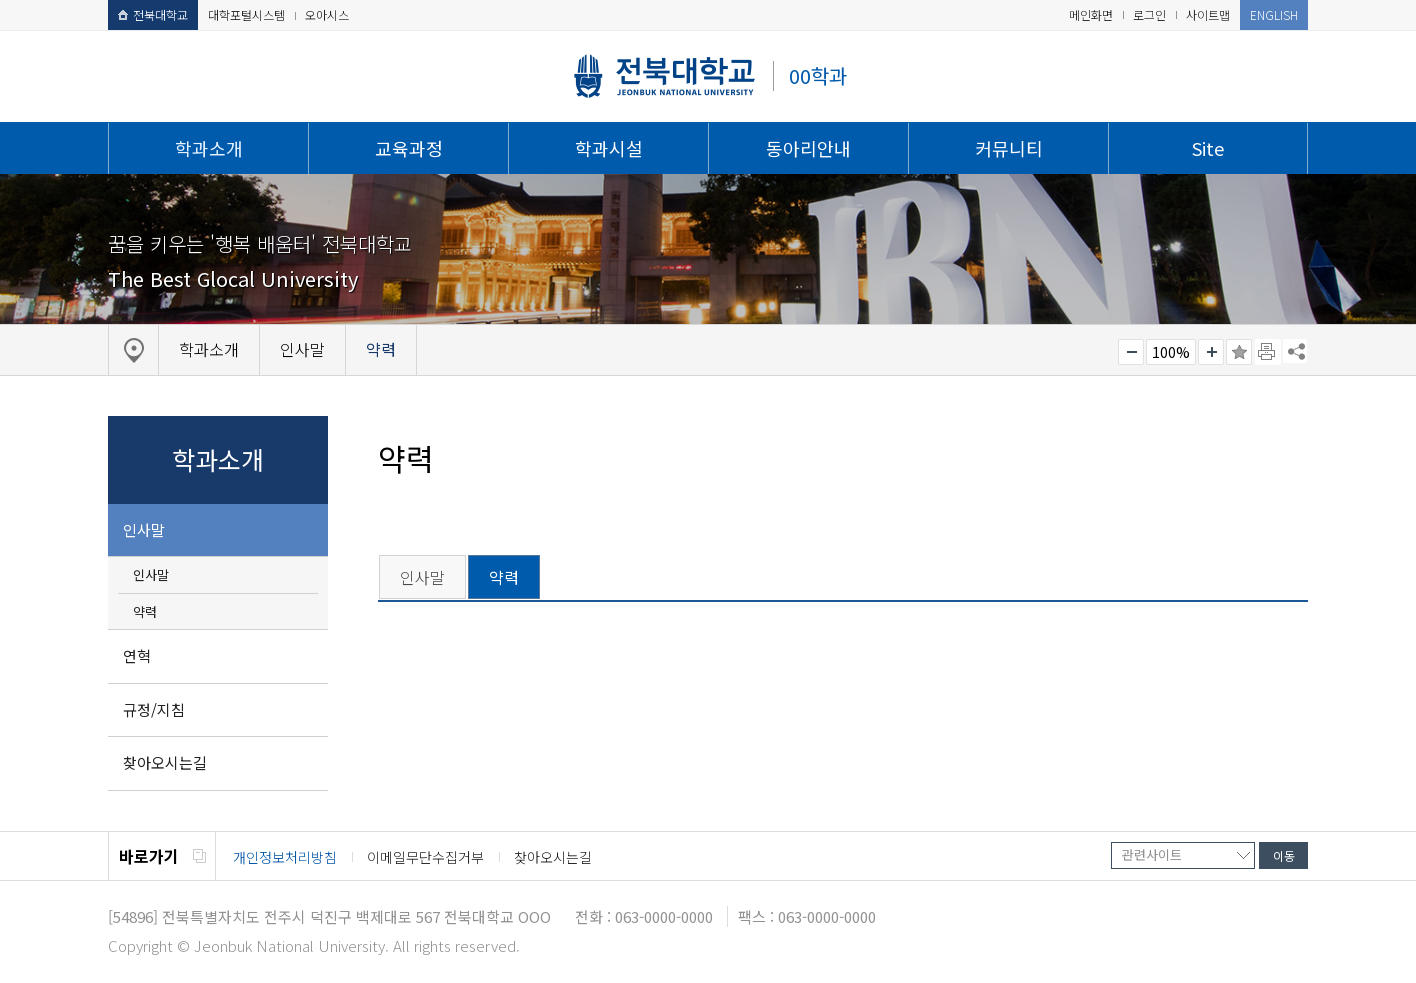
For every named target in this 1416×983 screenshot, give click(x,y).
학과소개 (209, 148)
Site (1208, 148)
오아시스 (327, 14)
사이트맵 (1208, 14)
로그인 (1149, 14)
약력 (145, 611)
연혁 (137, 655)
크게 (1211, 352)
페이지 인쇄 (1268, 352)
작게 (1131, 352)
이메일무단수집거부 (425, 857)
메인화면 (1091, 14)
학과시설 (609, 148)
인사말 (144, 529)
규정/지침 (154, 709)
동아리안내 (808, 148)
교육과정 (409, 148)
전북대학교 (153, 14)
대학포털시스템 (246, 14)
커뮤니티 (1009, 148)
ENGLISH (1274, 14)
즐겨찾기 (1239, 352)
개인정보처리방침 (285, 857)
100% (1171, 352)
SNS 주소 (1295, 351)
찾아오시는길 (165, 762)
